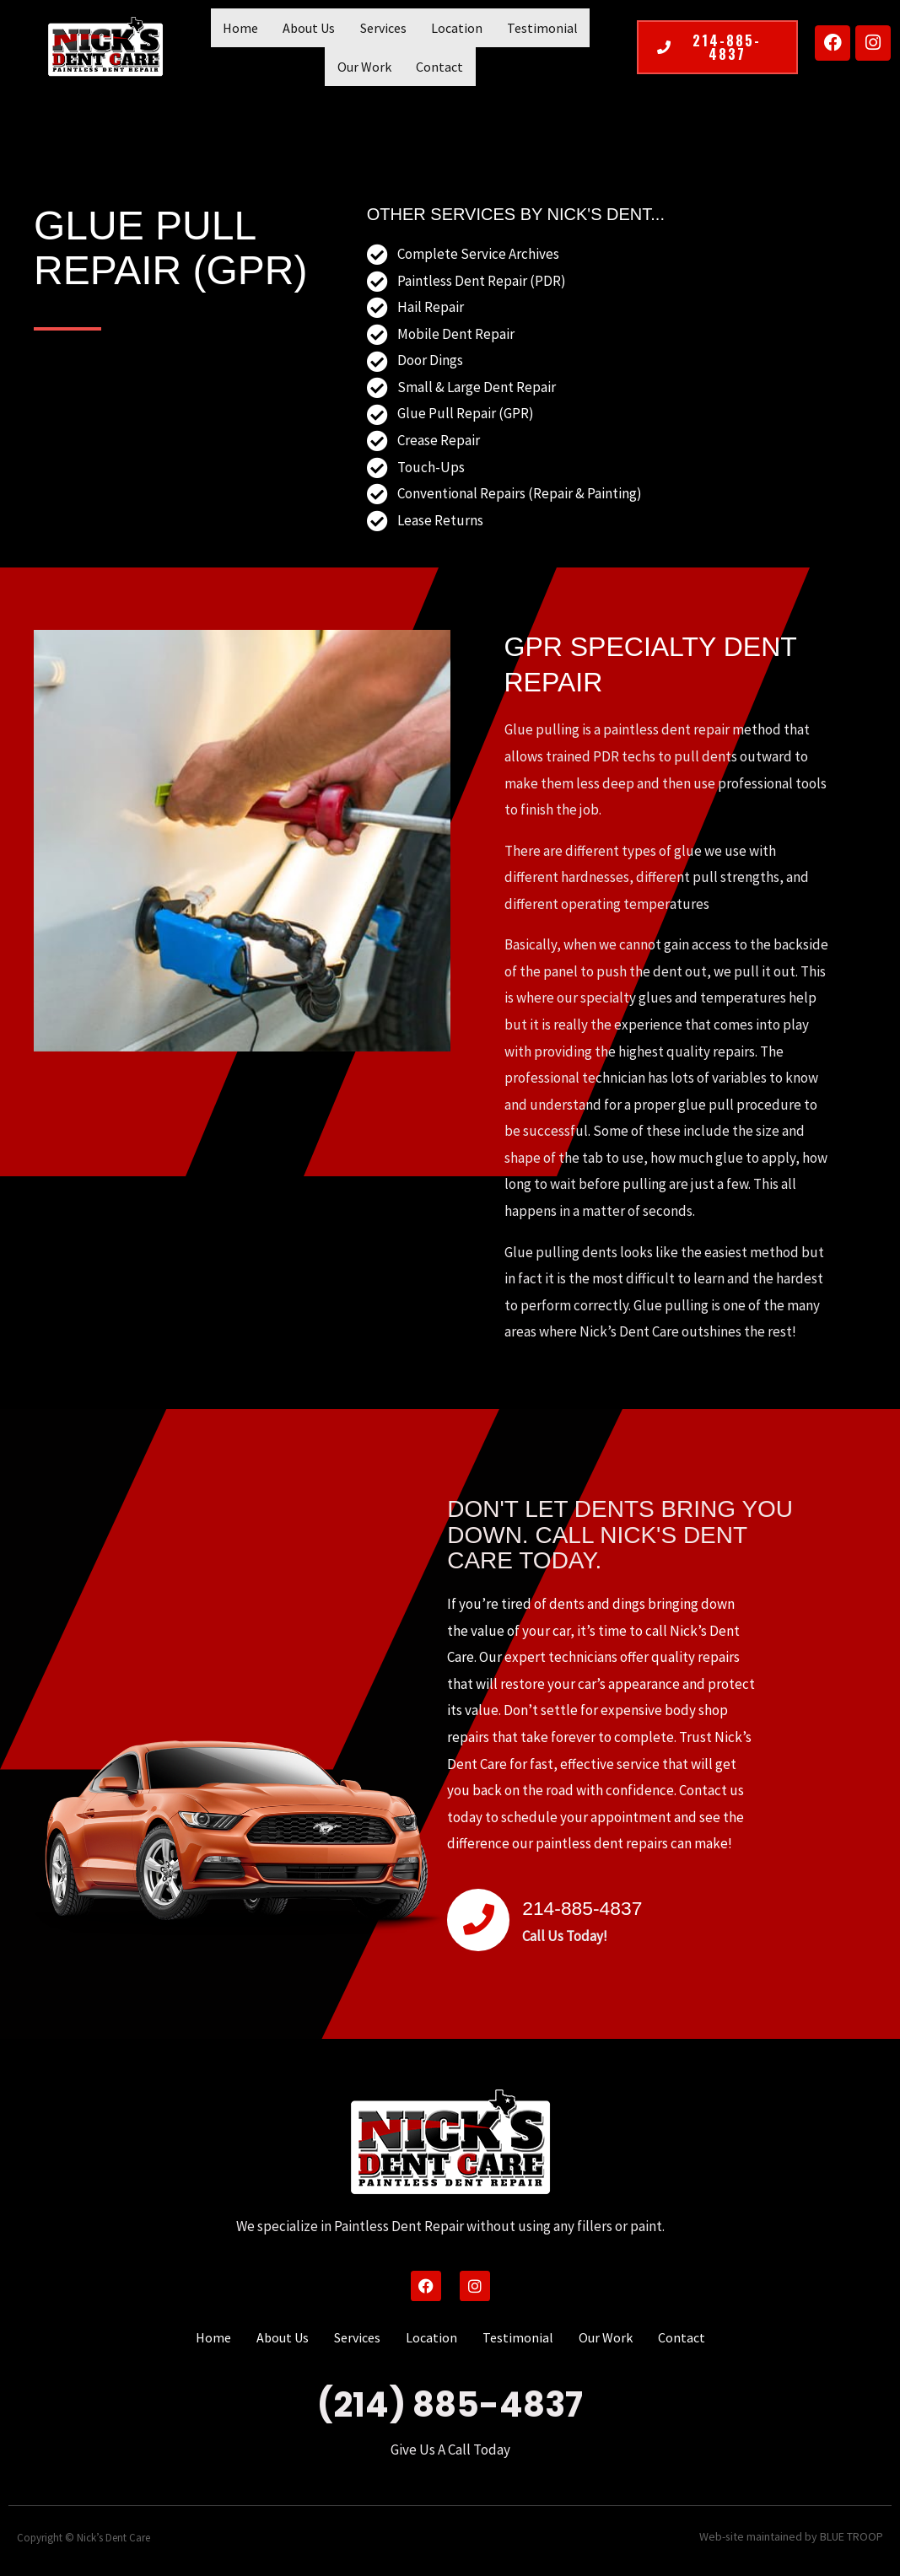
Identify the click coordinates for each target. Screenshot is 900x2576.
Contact (400, 66)
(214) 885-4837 (450, 2404)
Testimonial (491, 27)
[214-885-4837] (478, 1920)
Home (221, 27)
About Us (282, 27)
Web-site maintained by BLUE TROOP (798, 2537)
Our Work (571, 27)
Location (413, 27)
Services (348, 27)
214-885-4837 (606, 1905)
